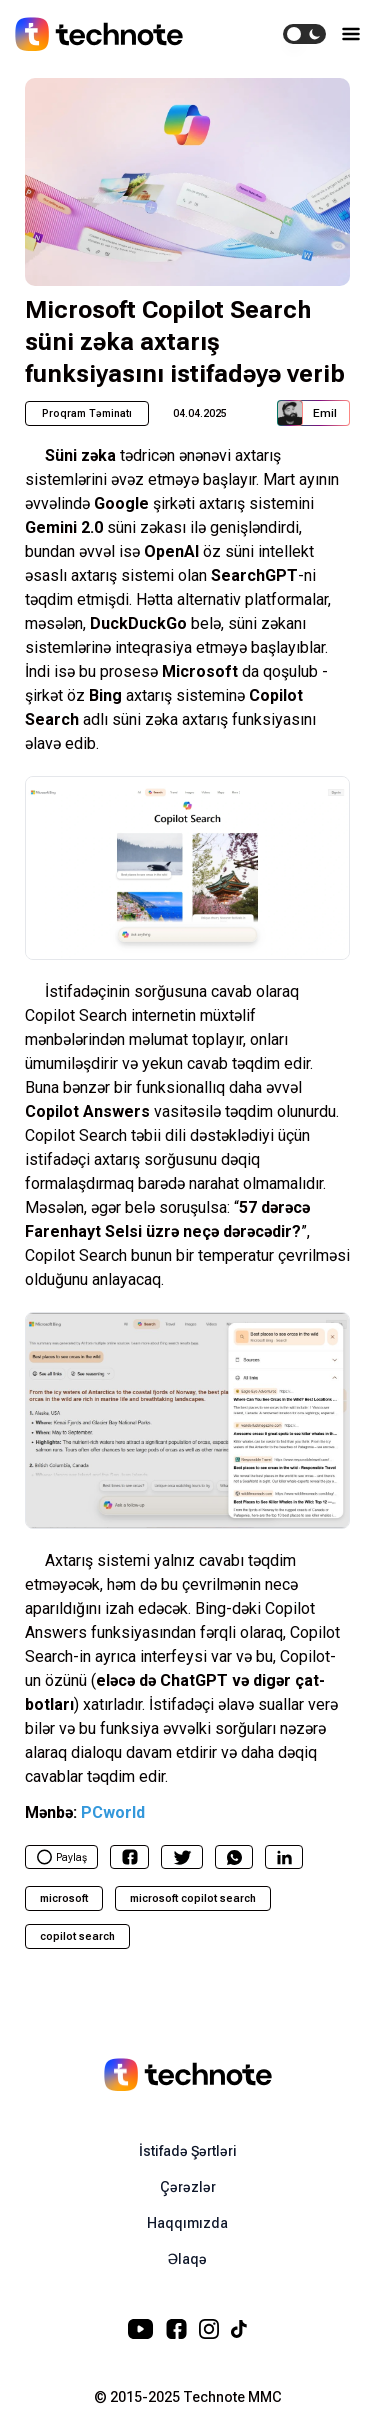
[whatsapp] (234, 1857)
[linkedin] (284, 1857)
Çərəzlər (188, 2187)
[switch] (304, 34)
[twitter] (182, 1857)
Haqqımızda (187, 2223)
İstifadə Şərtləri (188, 2151)
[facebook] (130, 1857)
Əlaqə (187, 2259)
